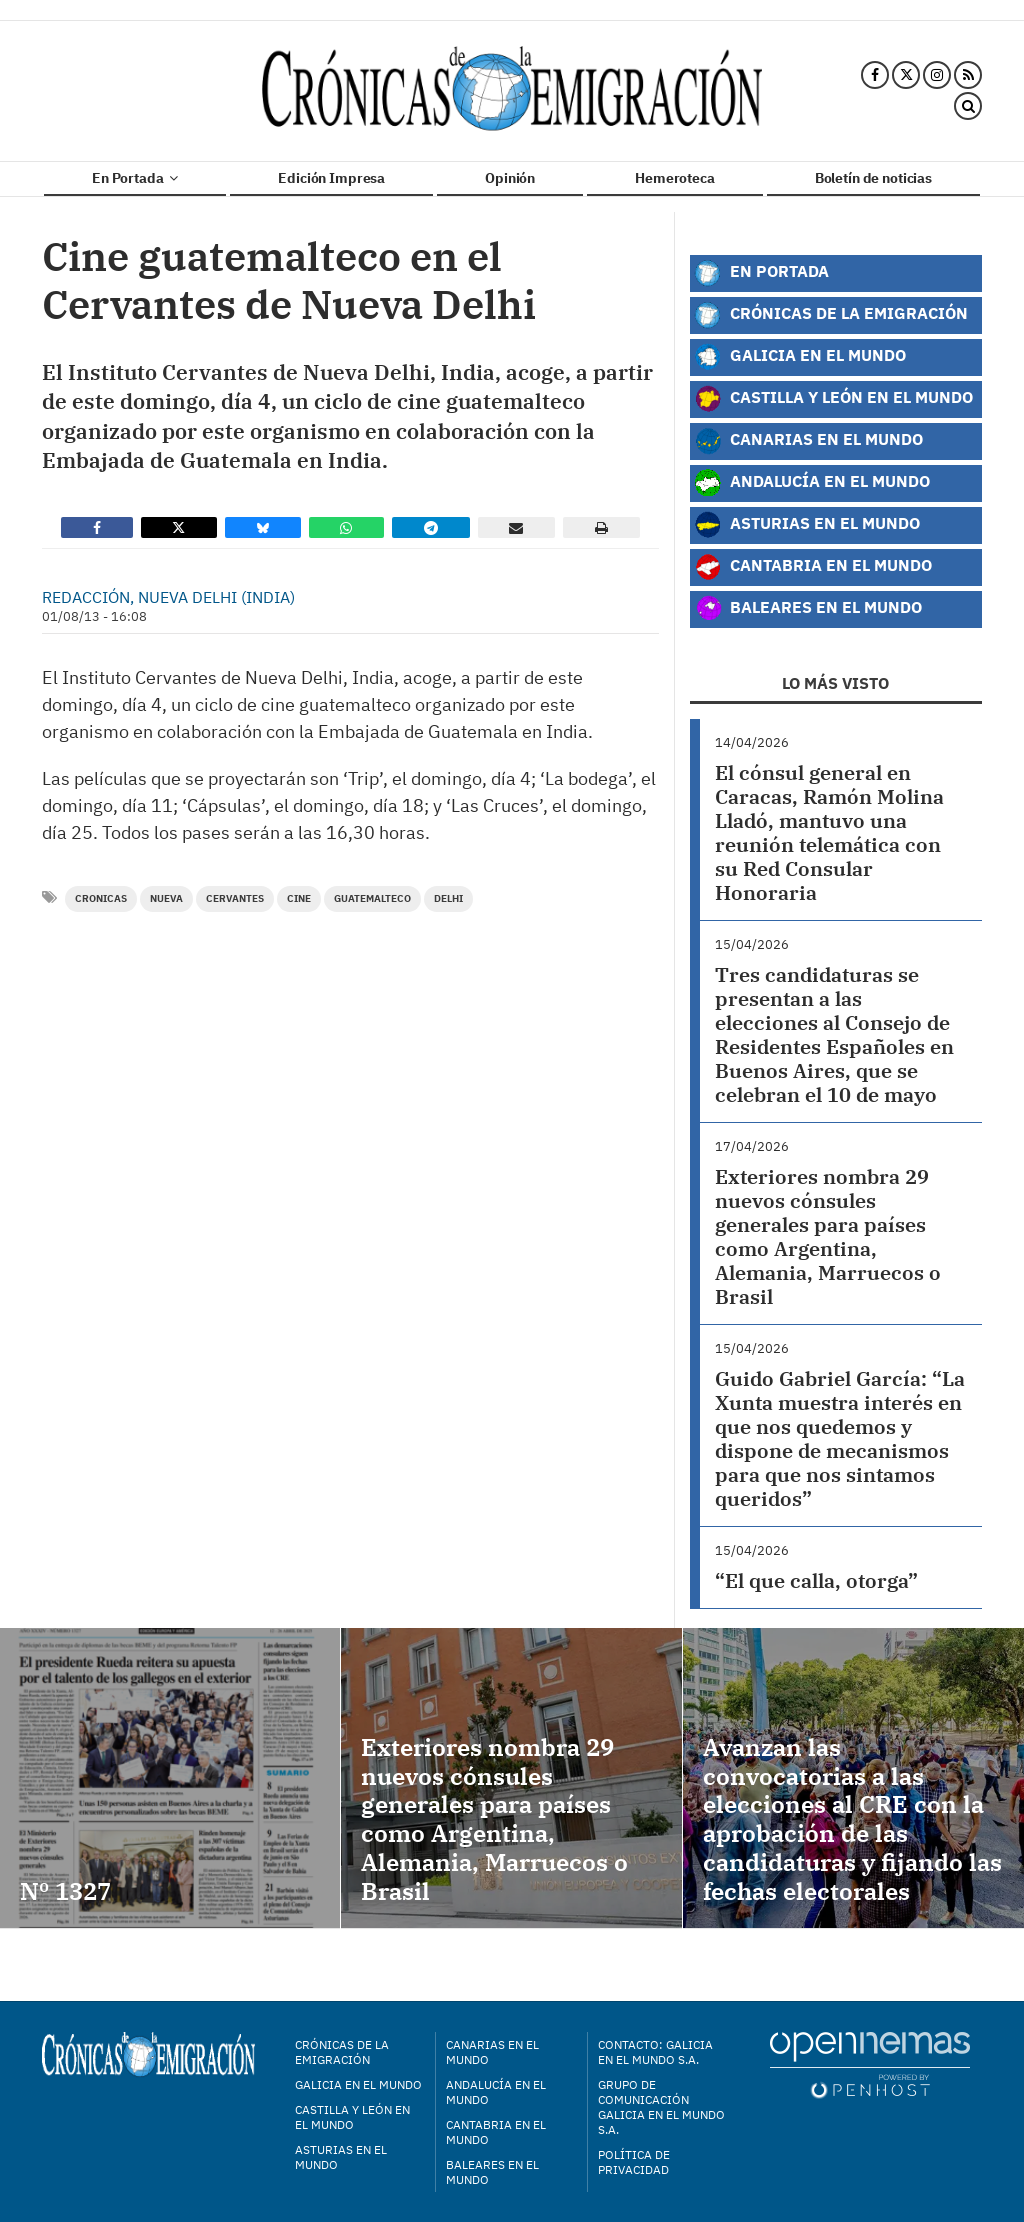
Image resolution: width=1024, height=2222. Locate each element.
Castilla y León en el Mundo (833, 399)
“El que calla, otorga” (816, 1580)
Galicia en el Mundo (800, 357)
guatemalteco (372, 898)
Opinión (510, 178)
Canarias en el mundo (492, 2052)
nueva (166, 898)
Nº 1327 (65, 1891)
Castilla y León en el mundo (352, 2117)
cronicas (101, 898)
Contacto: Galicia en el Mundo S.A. (655, 2052)
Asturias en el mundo (341, 2157)
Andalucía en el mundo (496, 2092)
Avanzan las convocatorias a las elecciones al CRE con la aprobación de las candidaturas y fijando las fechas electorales (852, 1819)
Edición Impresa (331, 178)
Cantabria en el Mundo (813, 567)
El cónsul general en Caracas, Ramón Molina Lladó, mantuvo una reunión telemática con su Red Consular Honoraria (829, 832)
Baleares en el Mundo (808, 609)
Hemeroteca (675, 178)
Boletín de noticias (873, 178)
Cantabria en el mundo (496, 2132)
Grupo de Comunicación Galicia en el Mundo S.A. (661, 2107)
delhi (448, 898)
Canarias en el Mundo (808, 441)
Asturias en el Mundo (807, 525)
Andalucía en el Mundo (812, 483)
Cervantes (235, 898)
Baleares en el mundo (492, 2172)
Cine (299, 898)
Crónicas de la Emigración (831, 315)
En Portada (135, 178)
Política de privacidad (634, 2162)
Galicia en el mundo (358, 2084)
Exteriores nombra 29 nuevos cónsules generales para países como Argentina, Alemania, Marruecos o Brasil (828, 1236)
